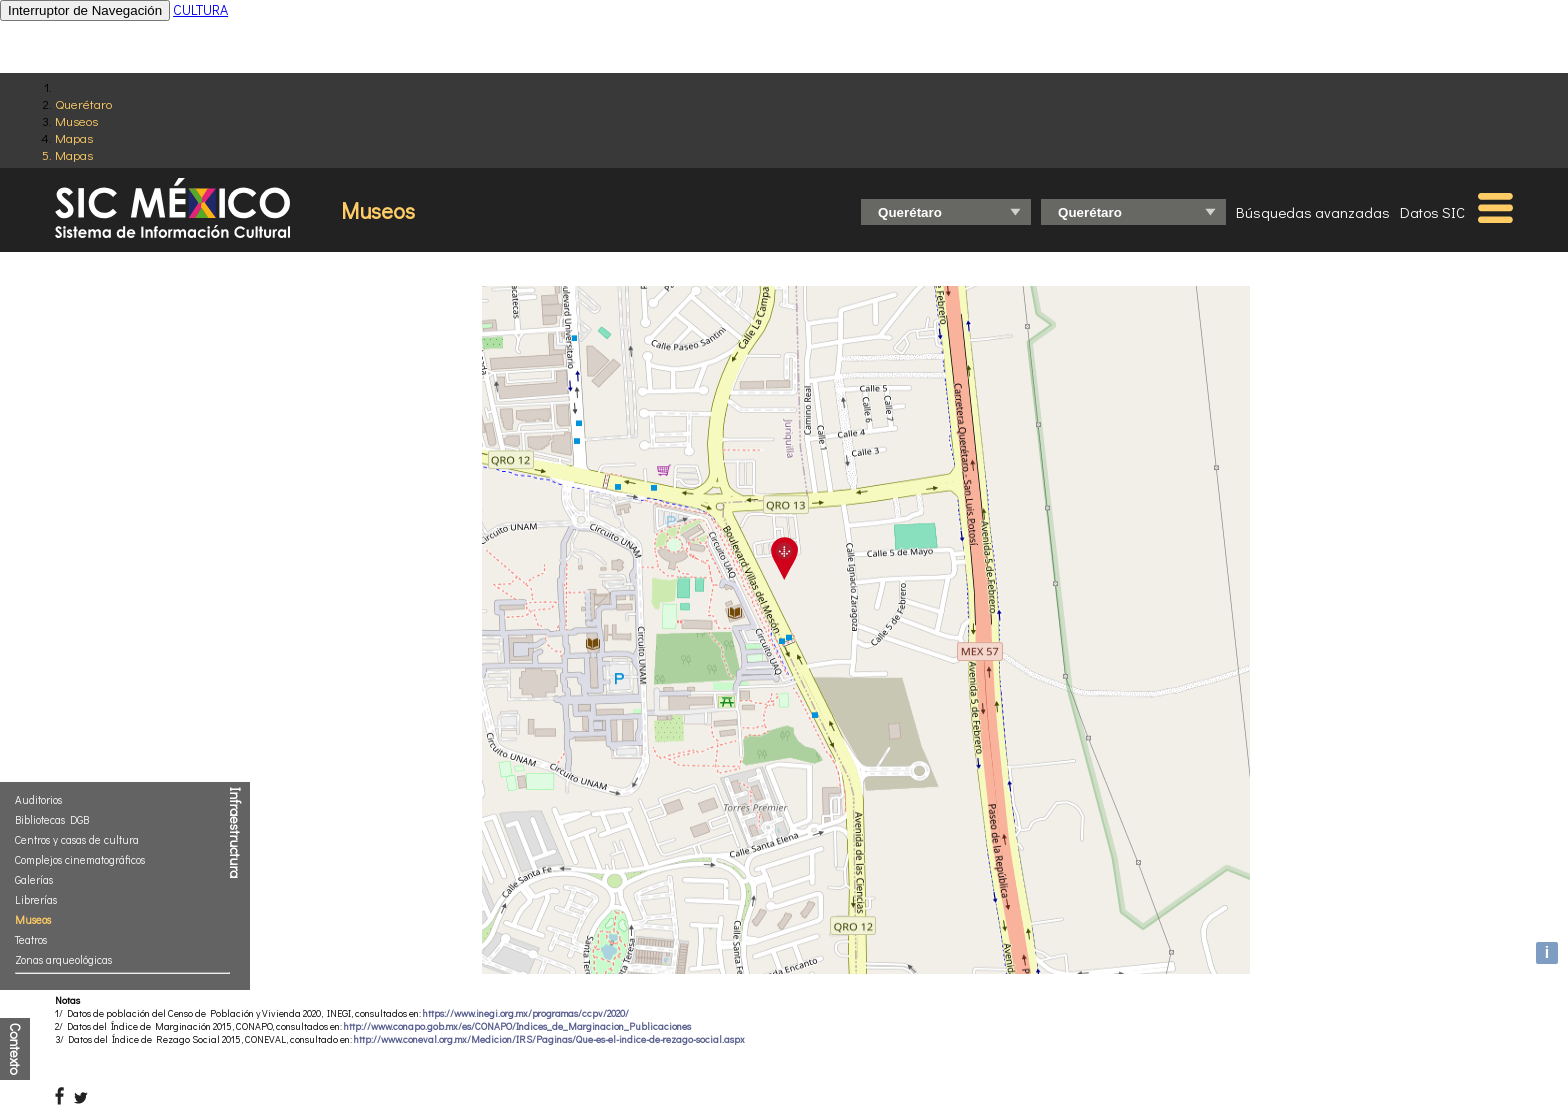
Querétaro (83, 103)
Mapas (74, 137)
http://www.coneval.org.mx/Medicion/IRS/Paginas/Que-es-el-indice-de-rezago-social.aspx (549, 1039)
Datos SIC (1432, 212)
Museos (76, 120)
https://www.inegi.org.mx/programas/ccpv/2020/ (526, 1013)
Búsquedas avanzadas (1313, 212)
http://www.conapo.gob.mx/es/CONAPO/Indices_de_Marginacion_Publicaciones (517, 1026)
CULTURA (200, 9)
